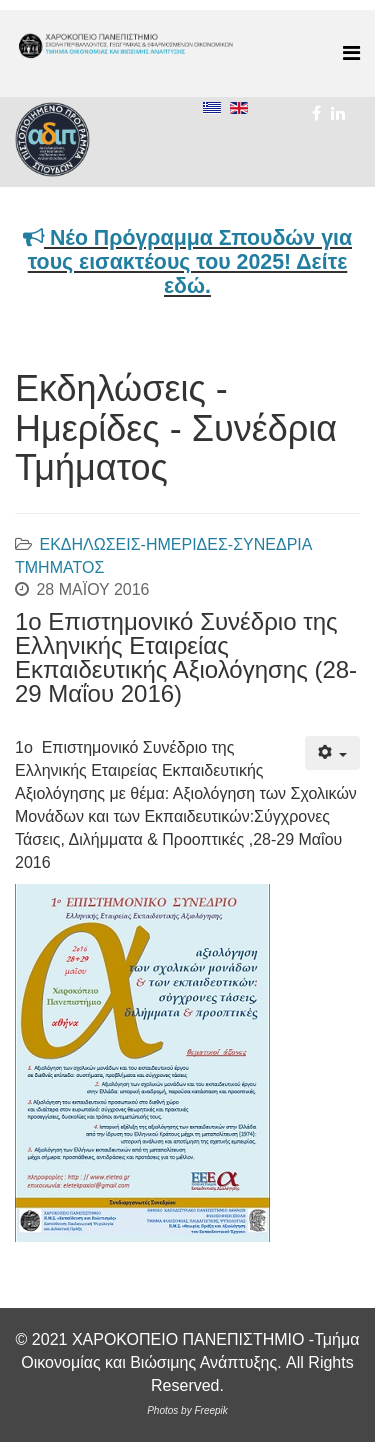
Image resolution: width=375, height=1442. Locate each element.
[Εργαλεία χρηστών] (332, 753)
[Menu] (351, 53)
